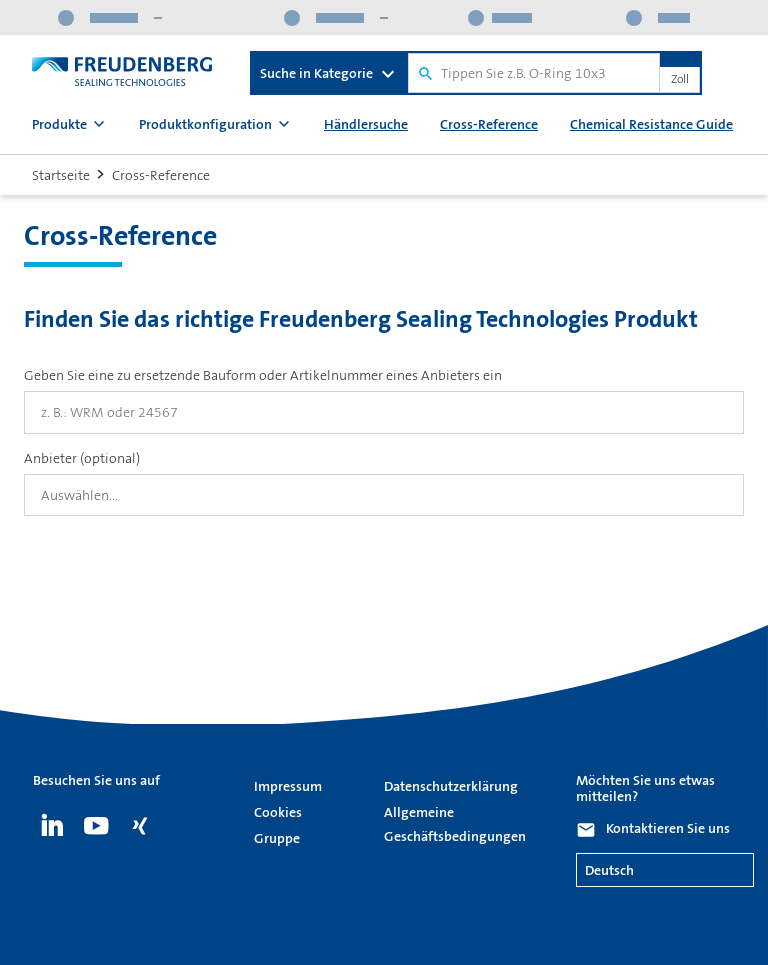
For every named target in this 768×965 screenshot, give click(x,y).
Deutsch (609, 870)
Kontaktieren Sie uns (668, 828)
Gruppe (277, 838)
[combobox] (384, 495)
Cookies (278, 812)
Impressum (288, 786)
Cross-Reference (489, 124)
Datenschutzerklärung (451, 786)
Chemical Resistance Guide (651, 124)
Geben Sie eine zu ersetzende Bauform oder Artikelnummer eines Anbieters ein (263, 375)
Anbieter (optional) (82, 458)
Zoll (680, 80)
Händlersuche (366, 124)
